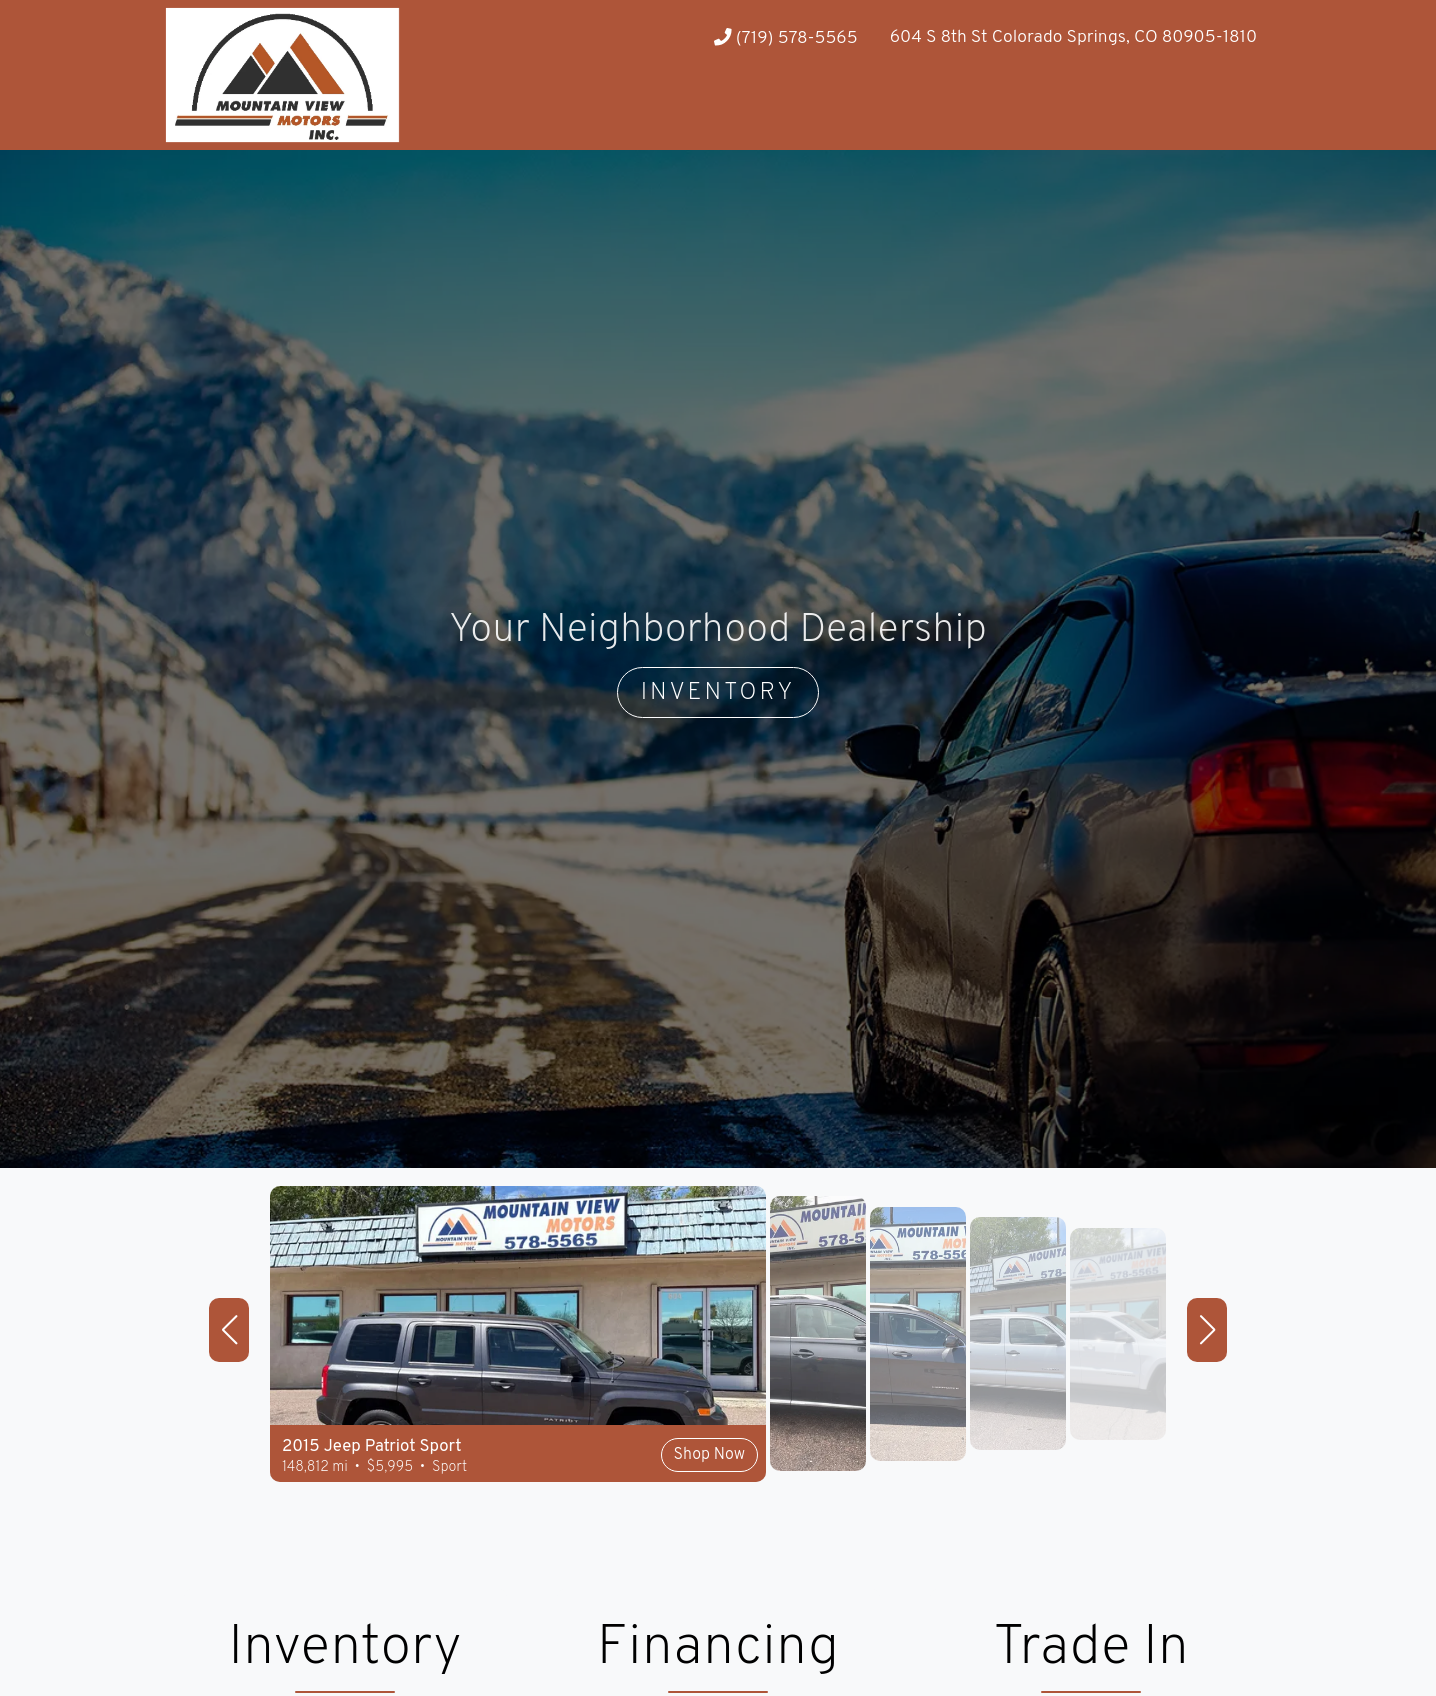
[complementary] (1376, 1636)
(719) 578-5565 (786, 38)
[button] (229, 1330)
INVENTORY (718, 693)
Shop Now (709, 1455)
